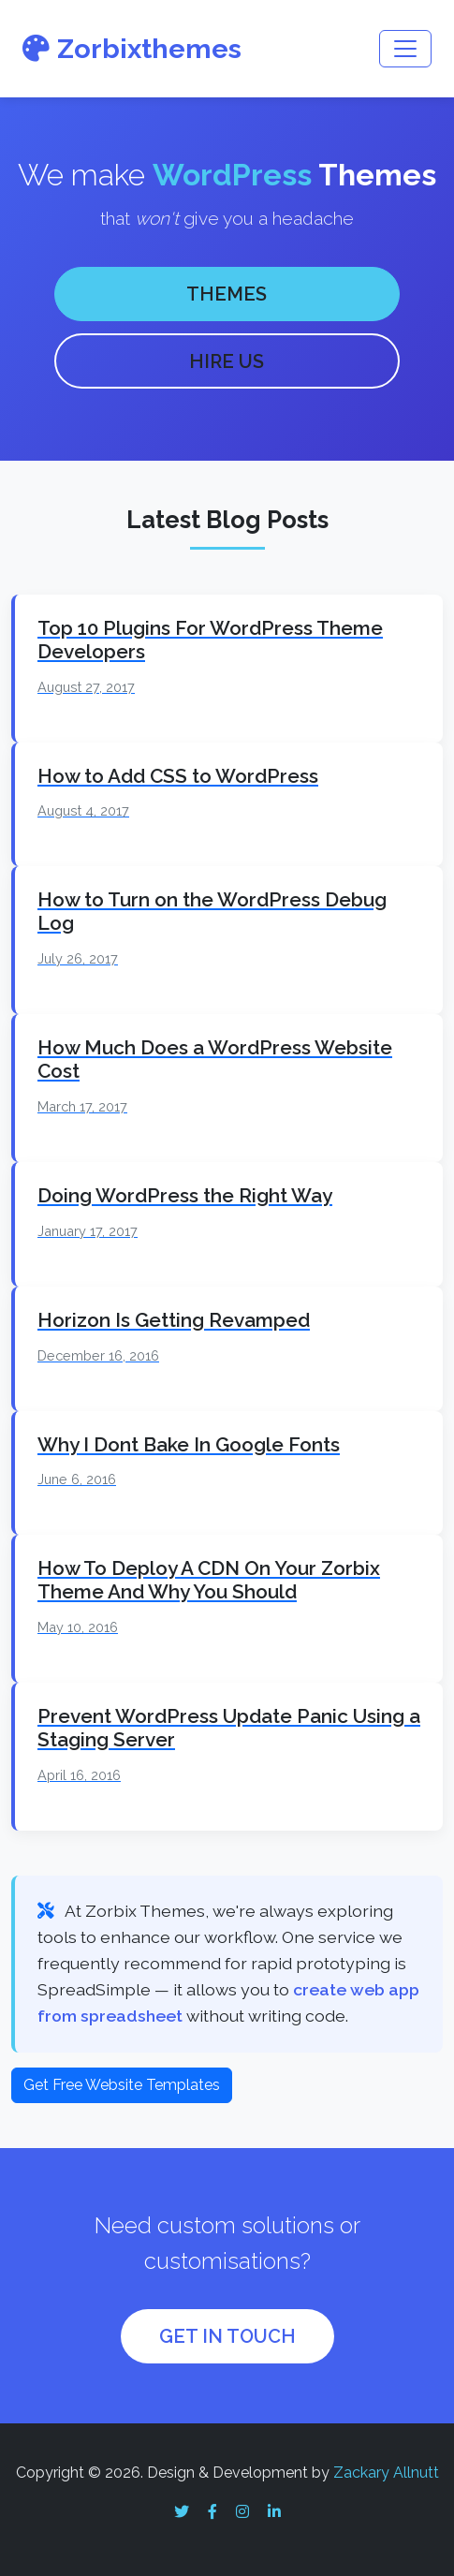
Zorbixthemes (132, 49)
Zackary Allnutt (386, 2472)
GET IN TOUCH (227, 2336)
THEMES (226, 294)
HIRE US (226, 361)
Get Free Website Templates (121, 2085)
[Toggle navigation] (405, 48)
